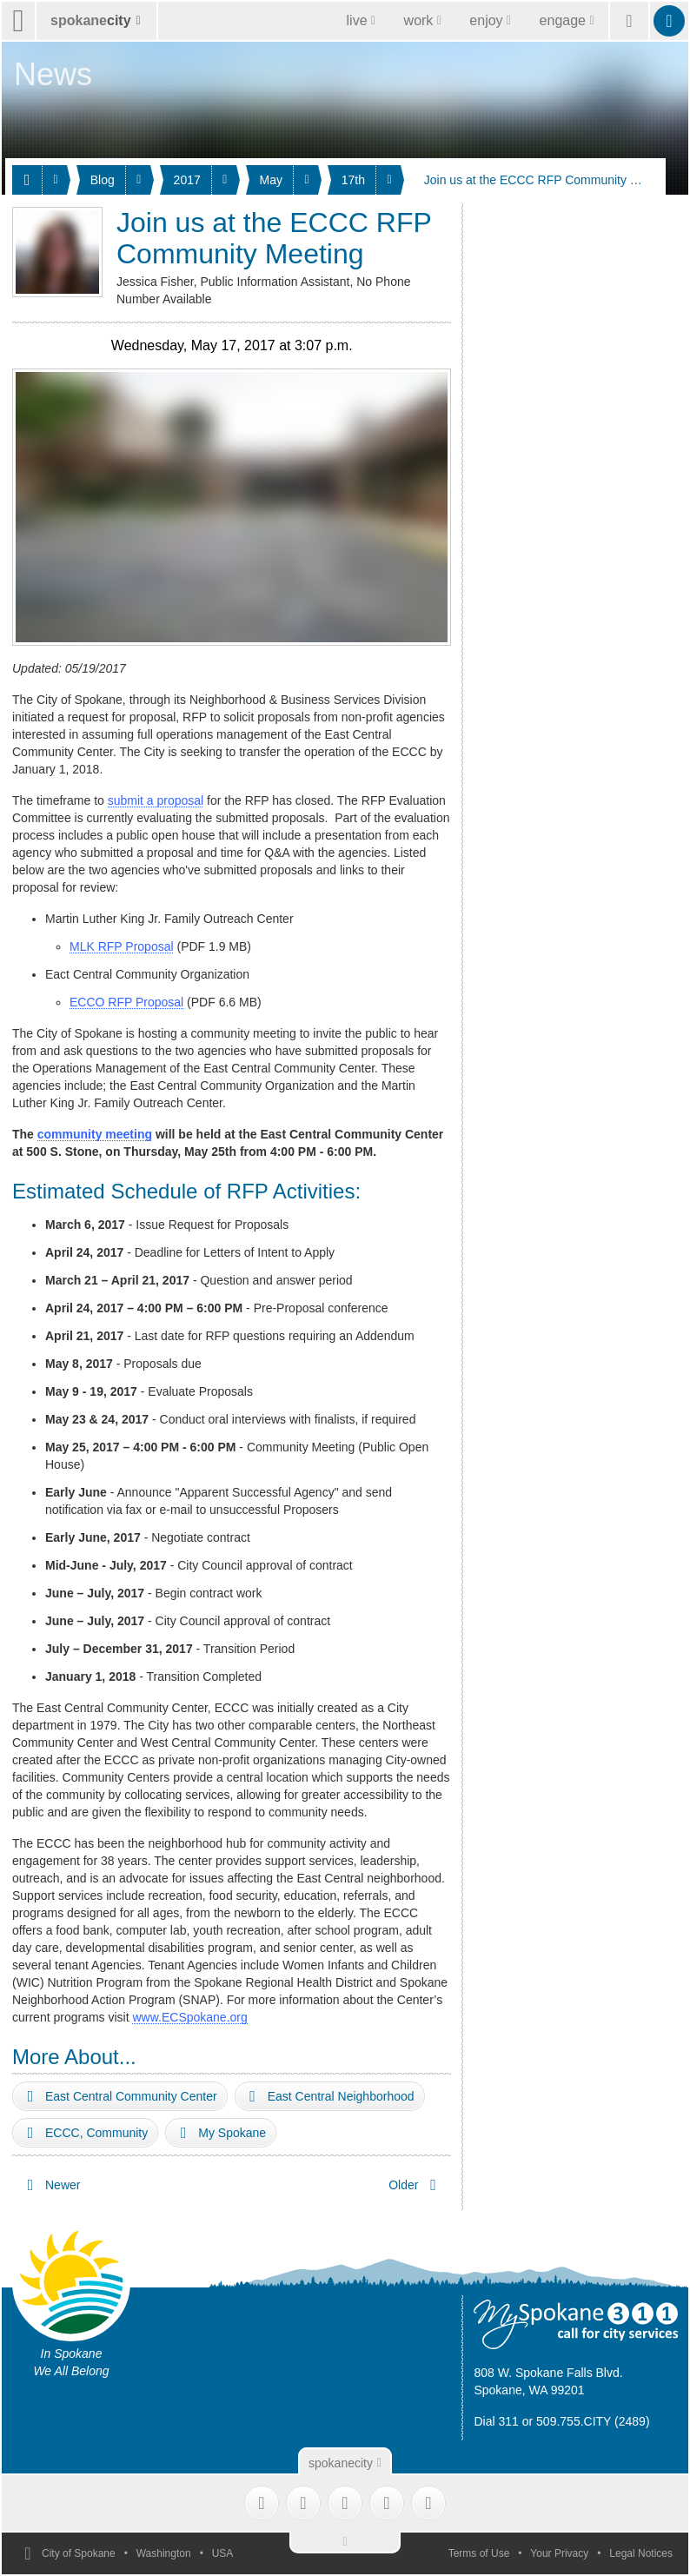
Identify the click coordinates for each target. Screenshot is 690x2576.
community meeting (94, 1134)
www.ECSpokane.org (189, 2017)
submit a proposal (156, 800)
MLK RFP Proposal (122, 946)
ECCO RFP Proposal (126, 1002)
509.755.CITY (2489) (593, 2421)
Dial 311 (496, 2421)
